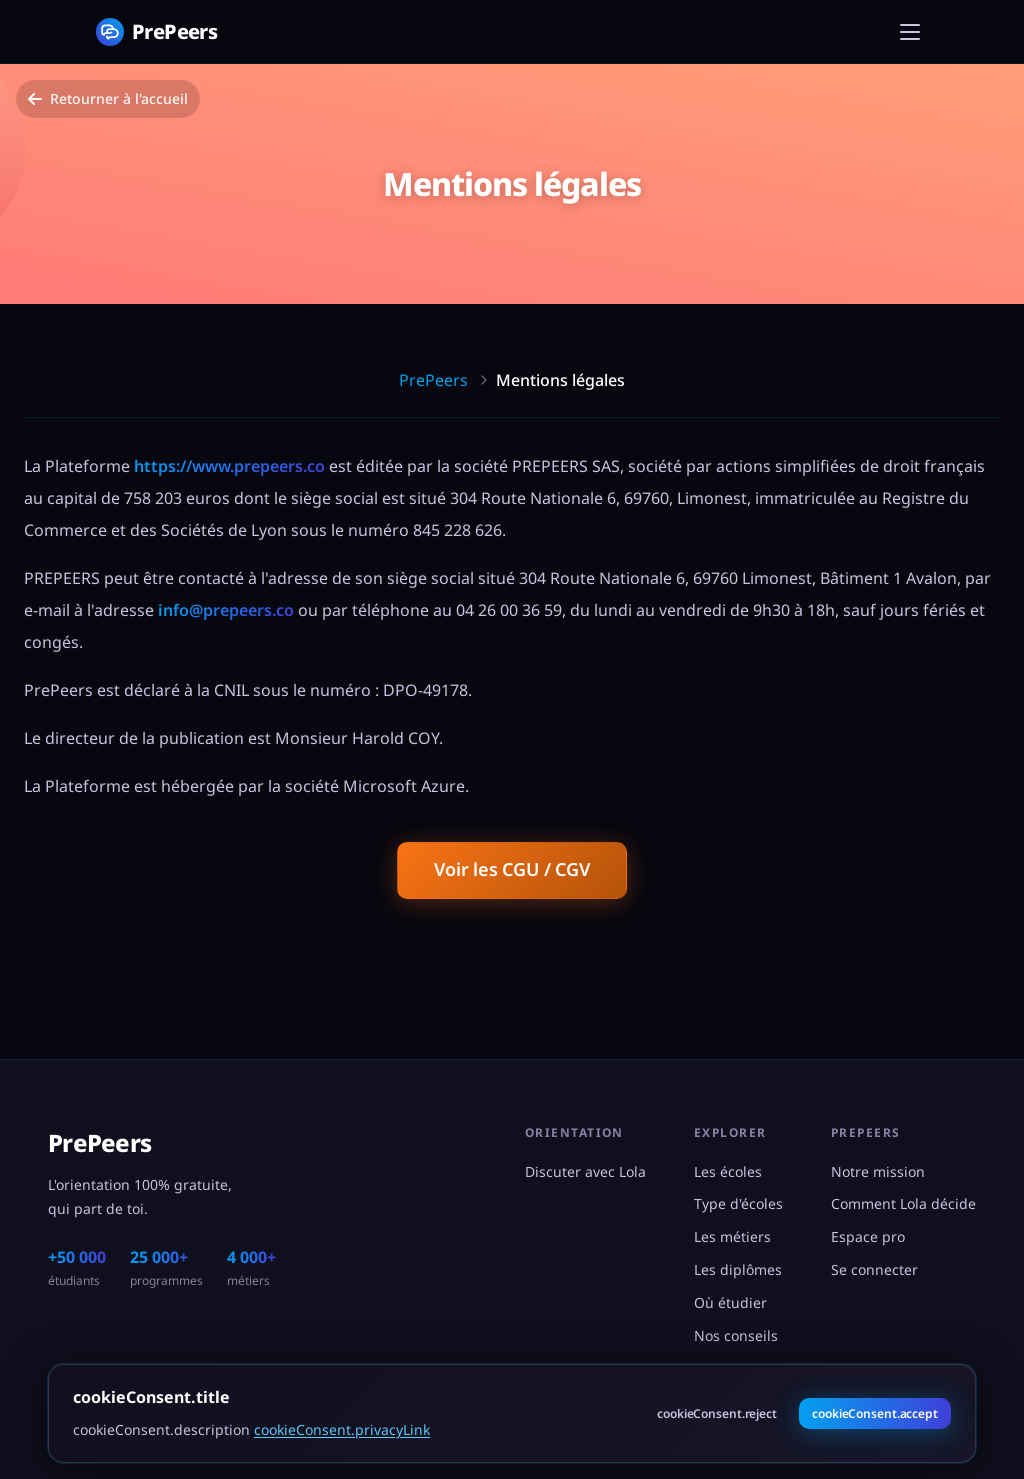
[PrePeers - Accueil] (156, 31)
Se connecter (874, 1269)
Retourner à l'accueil (108, 98)
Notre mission (878, 1171)
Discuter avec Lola (585, 1171)
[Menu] (910, 32)
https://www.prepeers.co (229, 466)
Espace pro (868, 1236)
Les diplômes (738, 1269)
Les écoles (728, 1171)
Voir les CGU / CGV (512, 869)
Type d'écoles (738, 1203)
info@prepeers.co (226, 610)
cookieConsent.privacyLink (342, 1429)
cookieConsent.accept (875, 1413)
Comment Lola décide (903, 1203)
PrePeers (433, 380)
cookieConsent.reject (717, 1413)
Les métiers (732, 1236)
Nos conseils (736, 1335)
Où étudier (730, 1302)
